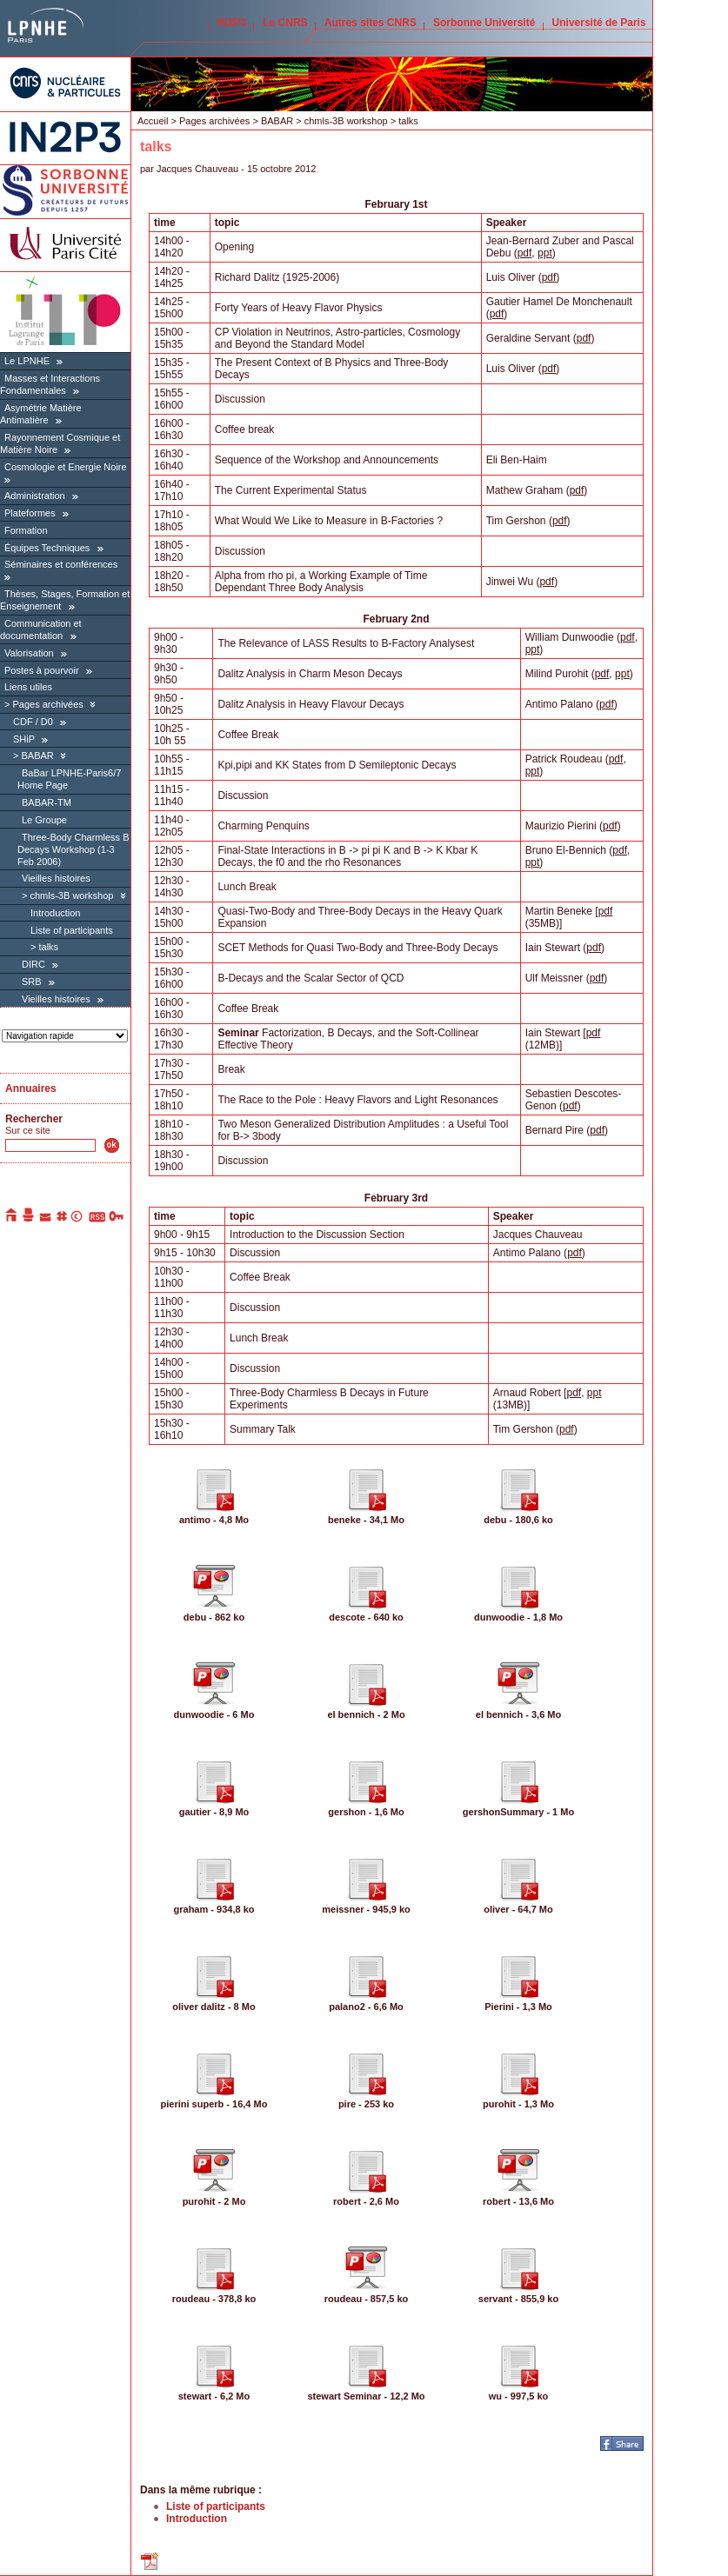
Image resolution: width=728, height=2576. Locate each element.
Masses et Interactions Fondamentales (50, 384)
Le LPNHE (27, 361)
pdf (525, 253)
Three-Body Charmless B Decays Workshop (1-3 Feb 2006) (73, 849)
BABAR (37, 755)
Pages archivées (47, 704)
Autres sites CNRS (370, 23)
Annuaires (31, 1088)
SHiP (24, 739)
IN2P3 (231, 23)
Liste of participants (71, 930)
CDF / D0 (33, 721)
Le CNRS (285, 23)
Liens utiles (28, 687)
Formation (26, 530)
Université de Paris (599, 23)
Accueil (152, 121)
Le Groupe (44, 820)
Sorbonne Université (484, 23)
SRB (32, 981)
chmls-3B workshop (71, 895)
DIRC (33, 964)
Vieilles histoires (56, 878)
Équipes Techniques (47, 547)
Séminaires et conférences (60, 564)
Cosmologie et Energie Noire (65, 467)
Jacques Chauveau (197, 168)
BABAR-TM (46, 802)
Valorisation (29, 653)
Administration (34, 495)
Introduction (55, 913)
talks (48, 947)
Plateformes (30, 513)
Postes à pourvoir (41, 670)
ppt (545, 253)
